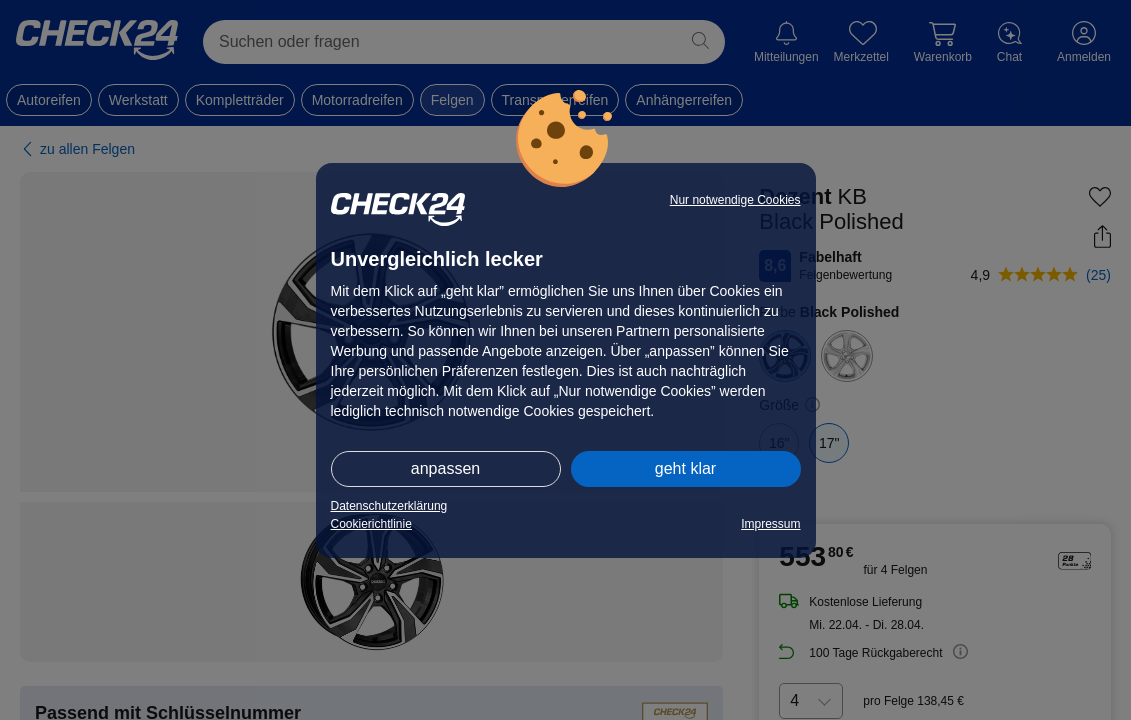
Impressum (770, 524)
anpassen (445, 468)
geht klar (685, 468)
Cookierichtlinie (371, 524)
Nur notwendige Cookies (735, 200)
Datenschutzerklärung (389, 506)
